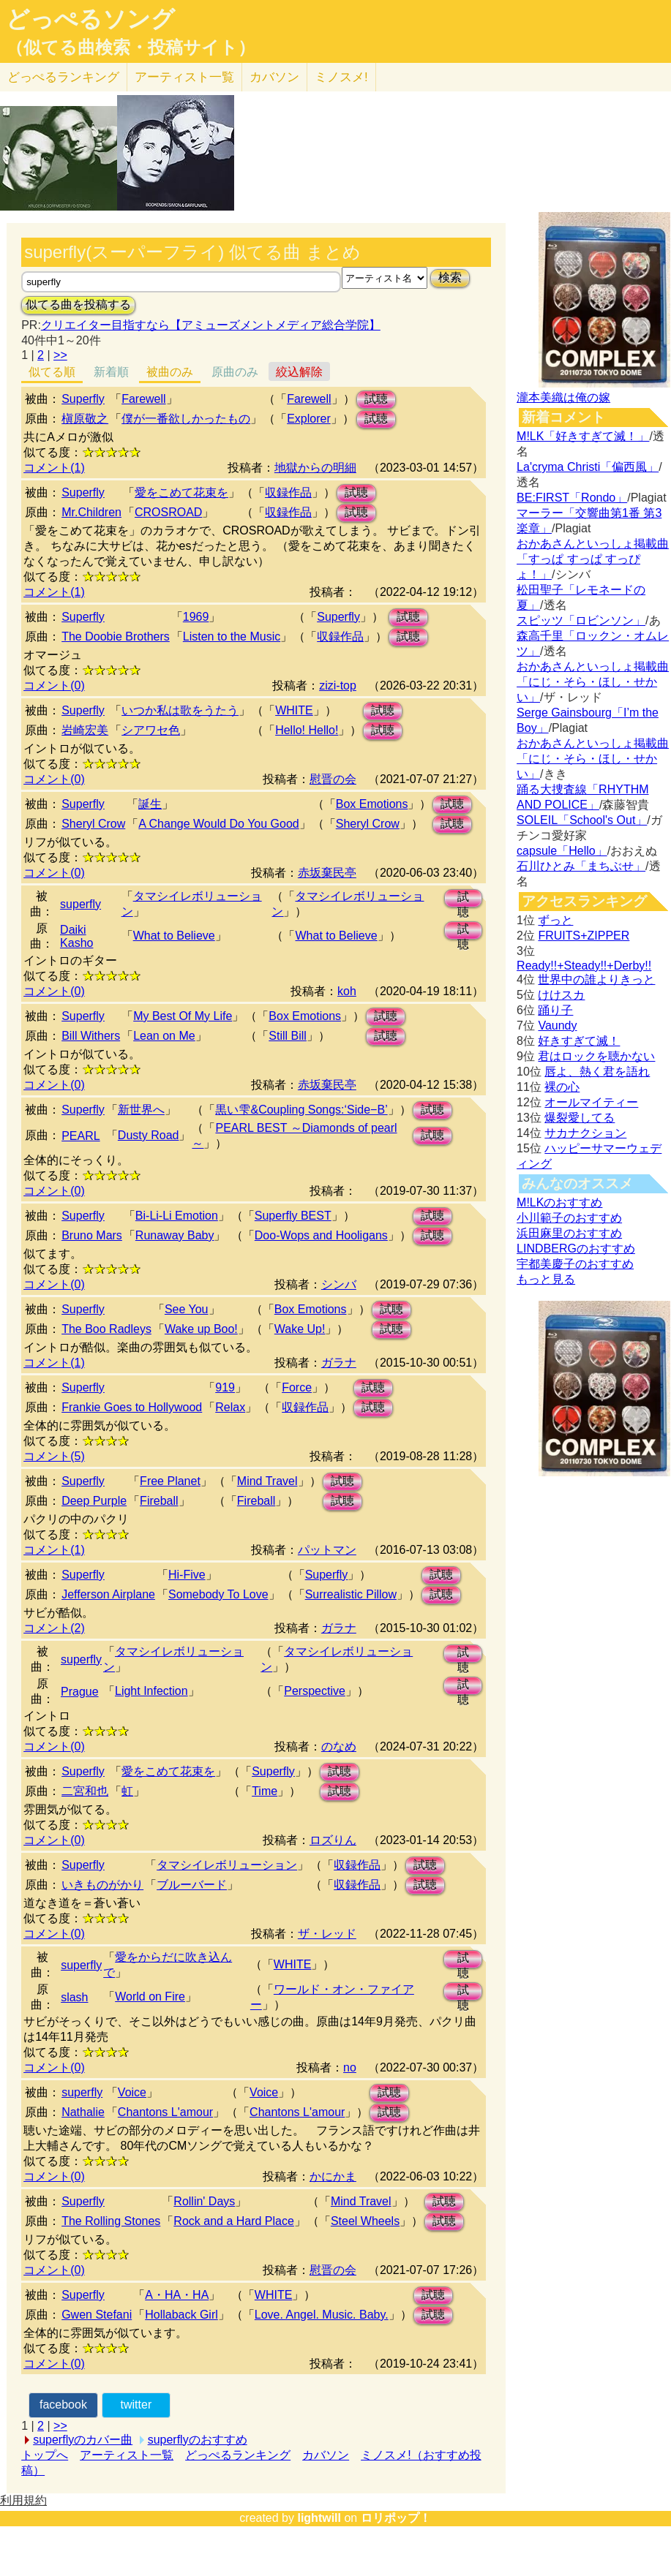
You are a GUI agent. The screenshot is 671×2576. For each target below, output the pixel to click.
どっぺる (63, 77)
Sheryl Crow (93, 823)
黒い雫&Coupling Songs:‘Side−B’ (301, 1109)
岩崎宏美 (84, 730)
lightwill (319, 2518)
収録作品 (288, 492)
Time (264, 1791)
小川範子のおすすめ (569, 1218)
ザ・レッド (327, 1933)
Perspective (314, 1691)
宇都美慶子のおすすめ (575, 1264)
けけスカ (561, 995)
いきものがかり (102, 1884)
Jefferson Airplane (108, 1594)
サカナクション (585, 1133)
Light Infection (151, 1691)
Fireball (159, 1501)
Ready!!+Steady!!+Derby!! (584, 965)
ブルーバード (192, 1884)
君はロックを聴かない (596, 1056)
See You (187, 1309)
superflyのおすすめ (197, 2439)
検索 (450, 277)
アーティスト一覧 (126, 2455)
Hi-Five (187, 1574)
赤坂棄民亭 (327, 872)
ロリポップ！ (396, 2518)
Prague (80, 1691)
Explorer (309, 418)
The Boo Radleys (106, 1329)
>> (60, 355)
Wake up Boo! (201, 1329)
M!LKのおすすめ (559, 1202)
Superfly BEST (293, 1215)
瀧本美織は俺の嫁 (563, 397)
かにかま (333, 2176)
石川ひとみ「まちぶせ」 (581, 866)
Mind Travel (267, 1481)
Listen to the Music (231, 636)
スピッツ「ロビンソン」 (581, 620)
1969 (196, 617)
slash (74, 1997)
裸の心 (562, 1087)
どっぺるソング (90, 19)
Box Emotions (372, 804)
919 (225, 1387)
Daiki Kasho (76, 936)
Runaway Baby (174, 1235)
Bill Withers (90, 1036)
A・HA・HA (177, 2295)
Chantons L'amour (165, 2112)
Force (297, 1387)
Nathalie (83, 2112)
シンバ (338, 1284)
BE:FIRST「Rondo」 (572, 497)
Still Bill (288, 1036)
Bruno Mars (91, 1235)
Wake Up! (300, 1329)
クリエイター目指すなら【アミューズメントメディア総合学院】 (211, 325)
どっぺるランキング (237, 2455)
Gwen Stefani (96, 2314)
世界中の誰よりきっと (596, 979)
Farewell (143, 399)
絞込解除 (299, 372)
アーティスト (184, 77)
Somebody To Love (218, 1594)
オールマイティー (591, 1102)
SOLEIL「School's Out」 (582, 820)
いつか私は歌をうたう (180, 710)
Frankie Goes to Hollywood (131, 1407)
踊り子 (555, 1010)
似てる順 (52, 372)
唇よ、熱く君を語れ (597, 1071)
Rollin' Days (204, 2201)
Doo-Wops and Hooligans (321, 1235)
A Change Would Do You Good (218, 823)
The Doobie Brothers (115, 636)
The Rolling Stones (110, 2221)
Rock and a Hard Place (233, 2221)
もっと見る (546, 1279)
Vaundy (557, 1025)
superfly (80, 904)
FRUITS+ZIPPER (583, 935)
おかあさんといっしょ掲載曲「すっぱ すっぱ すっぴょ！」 (593, 559)
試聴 (376, 399)
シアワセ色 (150, 730)
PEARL (80, 1136)
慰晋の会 (333, 779)
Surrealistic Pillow (351, 1594)
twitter (136, 2404)
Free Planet (170, 1481)
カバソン (274, 77)
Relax (230, 1407)
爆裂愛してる (579, 1117)
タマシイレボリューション (227, 1865)
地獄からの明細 (315, 467)
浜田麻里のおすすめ (569, 1233)
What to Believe (174, 935)
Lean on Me (164, 1036)
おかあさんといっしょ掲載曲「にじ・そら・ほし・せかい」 (593, 681)
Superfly (83, 399)
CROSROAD (168, 512)
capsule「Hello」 (562, 851)
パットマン (327, 1550)
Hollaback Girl (181, 2314)
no (349, 2067)
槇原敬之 (84, 418)
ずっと (555, 920)
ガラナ (338, 1362)
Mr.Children (91, 512)
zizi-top (337, 685)
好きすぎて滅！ (579, 1041)
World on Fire (150, 1996)
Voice (132, 2092)
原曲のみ (234, 372)
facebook (63, 2404)
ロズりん (333, 1840)
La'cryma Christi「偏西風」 (588, 467)
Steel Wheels (365, 2221)
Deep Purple (94, 1501)
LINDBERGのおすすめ (576, 1248)
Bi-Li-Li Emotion (176, 1215)
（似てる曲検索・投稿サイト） (130, 47)
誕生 (150, 804)
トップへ (44, 2455)
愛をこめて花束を (181, 492)
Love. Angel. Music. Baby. (322, 2314)
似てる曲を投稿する (78, 304)
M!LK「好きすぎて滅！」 (583, 436)
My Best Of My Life (182, 1016)
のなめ (338, 1746)
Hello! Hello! (306, 730)
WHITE (294, 710)
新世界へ (141, 1109)
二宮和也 (84, 1791)
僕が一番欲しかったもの (185, 418)
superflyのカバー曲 (82, 2439)
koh (346, 991)
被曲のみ (169, 372)
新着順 (111, 372)
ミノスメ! (341, 77)
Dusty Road (148, 1135)
